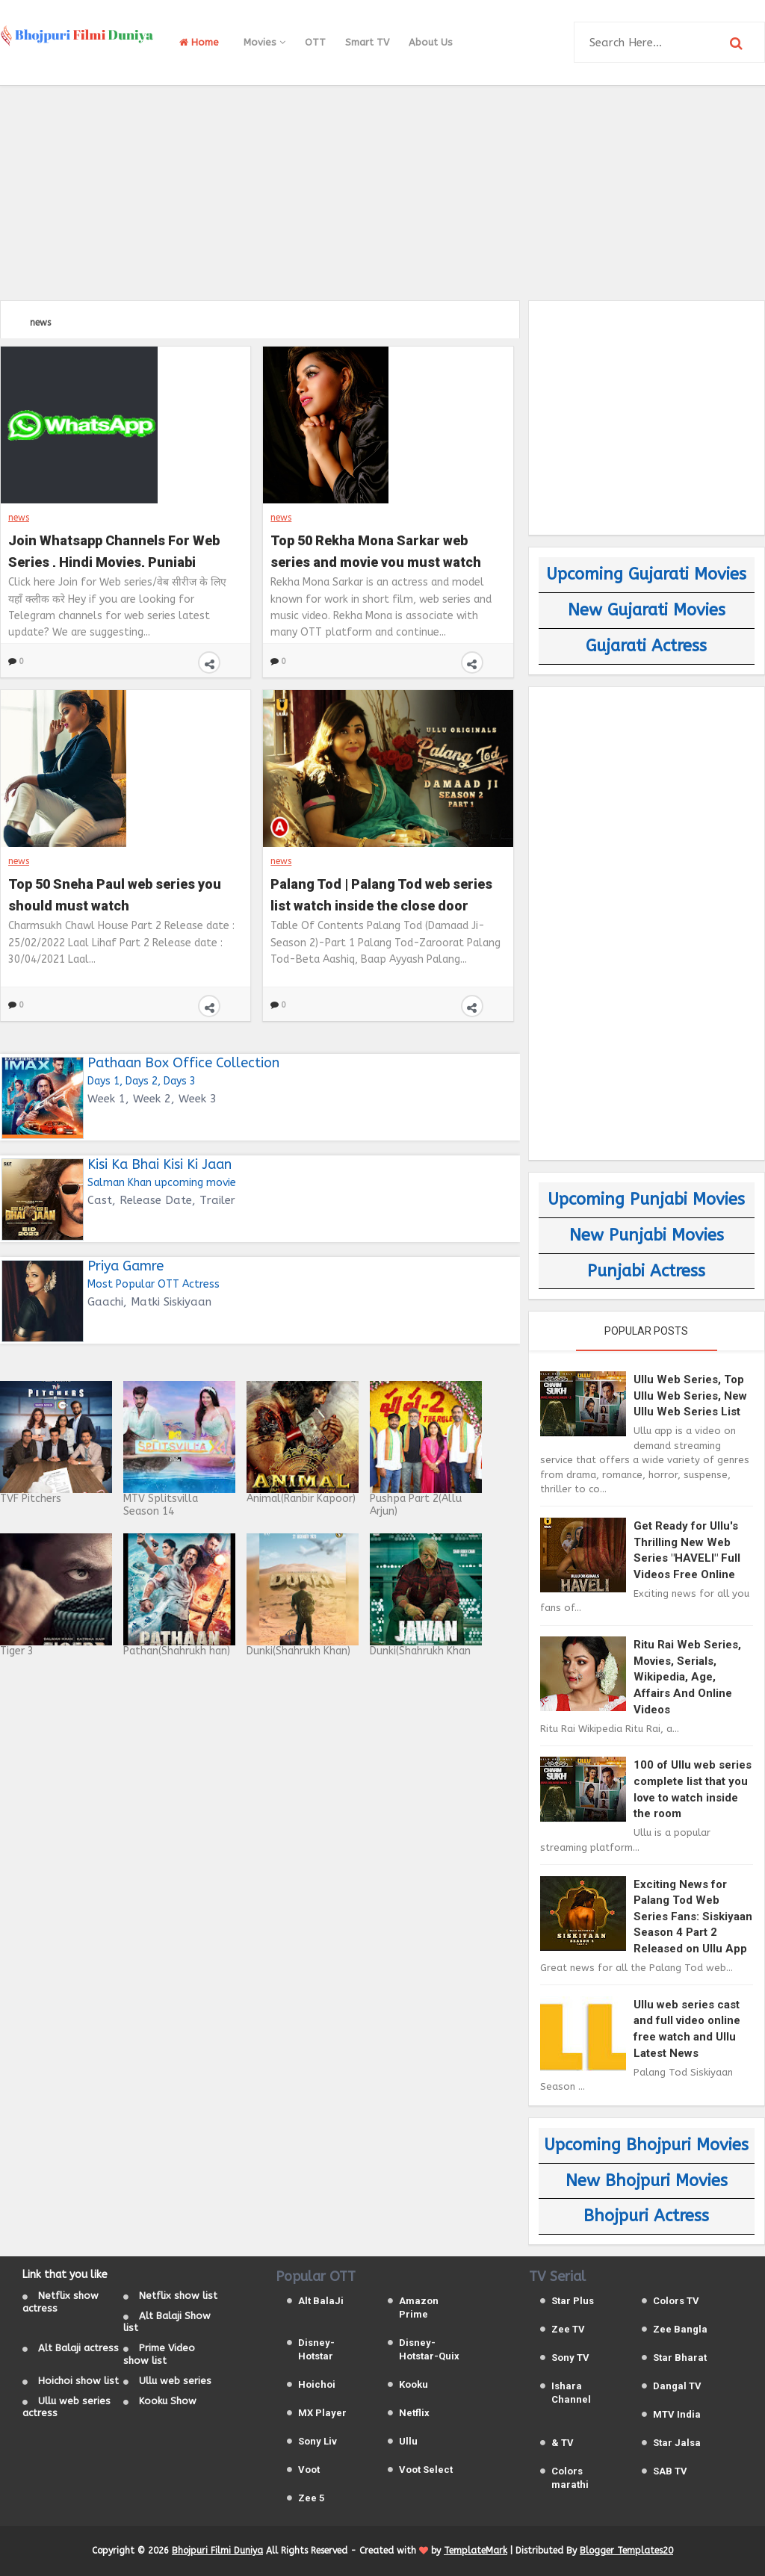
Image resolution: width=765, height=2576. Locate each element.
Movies (264, 42)
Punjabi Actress (646, 1271)
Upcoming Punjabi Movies (646, 1199)
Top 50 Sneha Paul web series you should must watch (114, 893)
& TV (562, 2442)
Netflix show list (178, 2295)
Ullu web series (175, 2380)
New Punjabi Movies (646, 1235)
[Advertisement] (382, 190)
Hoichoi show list (78, 2380)
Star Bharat (680, 2357)
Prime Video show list (159, 2354)
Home (199, 42)
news (18, 517)
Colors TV (676, 2300)
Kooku (413, 2384)
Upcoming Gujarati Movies (646, 574)
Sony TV (570, 2357)
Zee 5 (311, 2498)
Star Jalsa (677, 2442)
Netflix (414, 2412)
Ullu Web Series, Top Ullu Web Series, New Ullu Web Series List (690, 1395)
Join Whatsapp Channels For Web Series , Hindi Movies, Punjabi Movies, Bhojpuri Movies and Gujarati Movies (114, 550)
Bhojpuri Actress (646, 2216)
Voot (309, 2469)
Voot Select (426, 2469)
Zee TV (568, 2329)
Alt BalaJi (321, 2300)
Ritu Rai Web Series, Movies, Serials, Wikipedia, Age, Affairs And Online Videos (687, 1677)
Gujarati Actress (646, 646)
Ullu (408, 2441)
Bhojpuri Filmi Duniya (217, 2550)
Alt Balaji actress (78, 2347)
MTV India (677, 2414)
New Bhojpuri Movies (647, 2181)
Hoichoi (316, 2384)
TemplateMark (475, 2550)
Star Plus (572, 2300)
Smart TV (367, 42)
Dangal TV (677, 2386)
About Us (431, 42)
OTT (315, 42)
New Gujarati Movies (646, 610)
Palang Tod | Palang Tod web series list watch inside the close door (381, 893)
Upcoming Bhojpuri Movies (646, 2145)
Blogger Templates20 (626, 2550)
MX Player (322, 2412)
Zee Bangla (680, 2329)
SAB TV (670, 2471)
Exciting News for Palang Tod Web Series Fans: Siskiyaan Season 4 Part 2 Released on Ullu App (693, 1916)
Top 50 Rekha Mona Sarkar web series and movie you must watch (375, 550)
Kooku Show (167, 2400)
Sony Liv (317, 2441)
